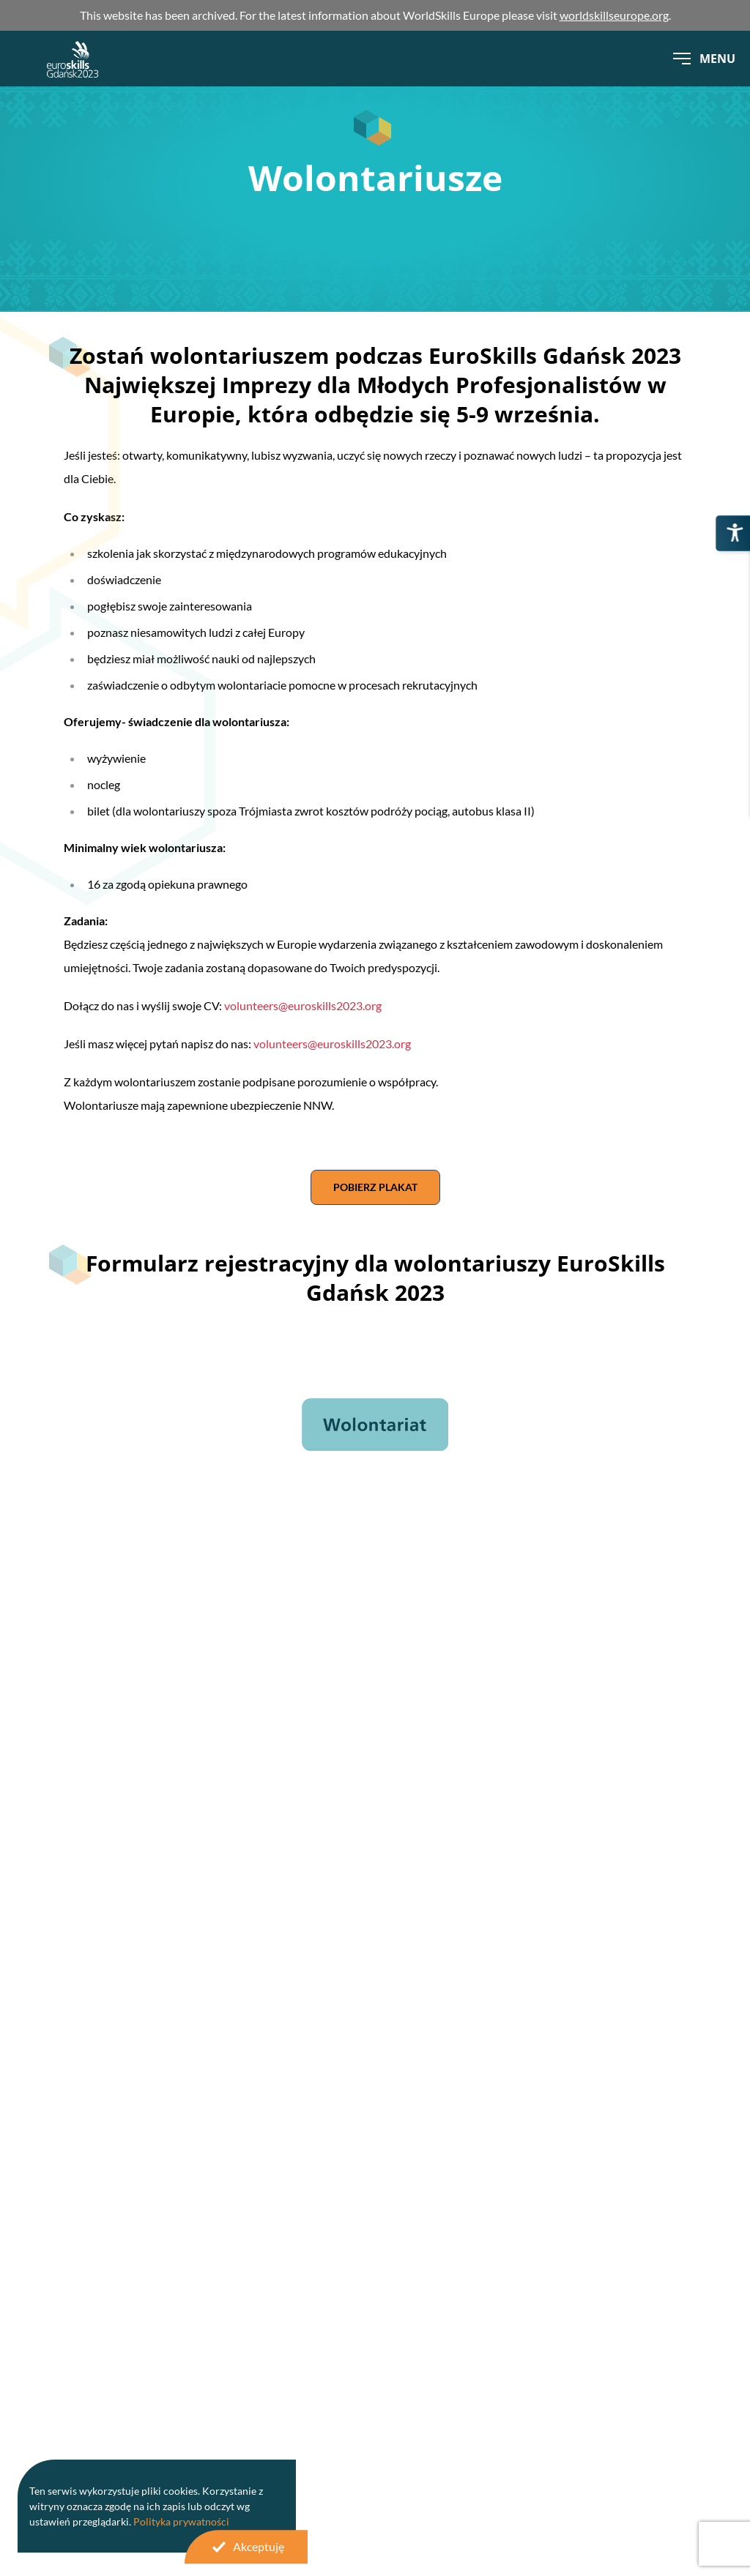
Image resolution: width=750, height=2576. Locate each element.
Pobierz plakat (375, 1187)
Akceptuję (246, 2547)
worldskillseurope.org (614, 15)
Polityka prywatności (181, 2521)
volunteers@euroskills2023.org (303, 1005)
